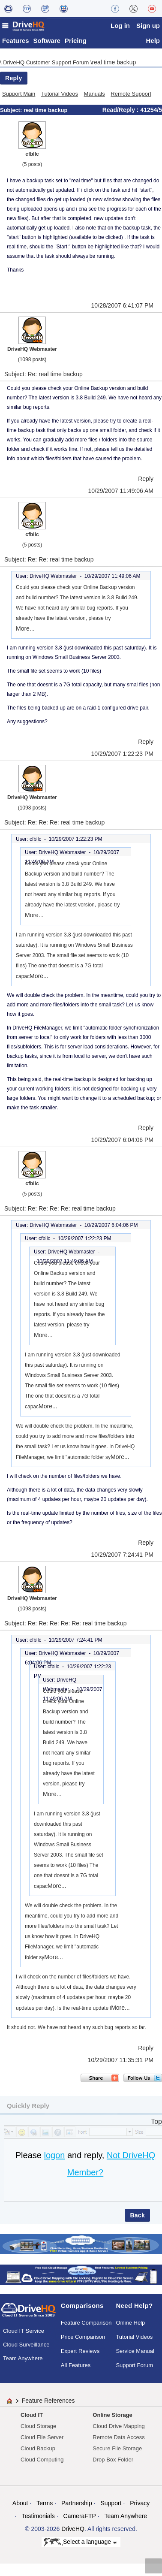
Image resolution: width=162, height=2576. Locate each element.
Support (110, 2505)
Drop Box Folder (113, 2461)
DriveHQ (72, 2531)
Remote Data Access (118, 2439)
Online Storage (112, 2417)
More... (25, 630)
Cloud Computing (42, 2461)
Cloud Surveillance (26, 2347)
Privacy (140, 2505)
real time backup (114, 64)
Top (156, 2123)
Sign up (148, 25)
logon (54, 2157)
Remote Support (131, 96)
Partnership (76, 2505)
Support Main (18, 96)
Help (153, 42)
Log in (120, 25)
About (20, 2505)
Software (46, 42)
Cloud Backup (38, 2450)
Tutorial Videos (59, 96)
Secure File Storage (117, 2450)
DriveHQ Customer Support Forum (46, 64)
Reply (13, 80)
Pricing (76, 42)
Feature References (48, 2402)
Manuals (94, 96)
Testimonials (38, 2518)
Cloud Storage (38, 2428)
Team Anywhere (23, 2361)
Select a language (80, 2544)
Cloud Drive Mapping (118, 2428)
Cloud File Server (42, 2439)
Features (15, 42)
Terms (44, 2505)
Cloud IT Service (23, 2333)
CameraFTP (79, 2518)
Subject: (12, 112)
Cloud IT (32, 2417)
